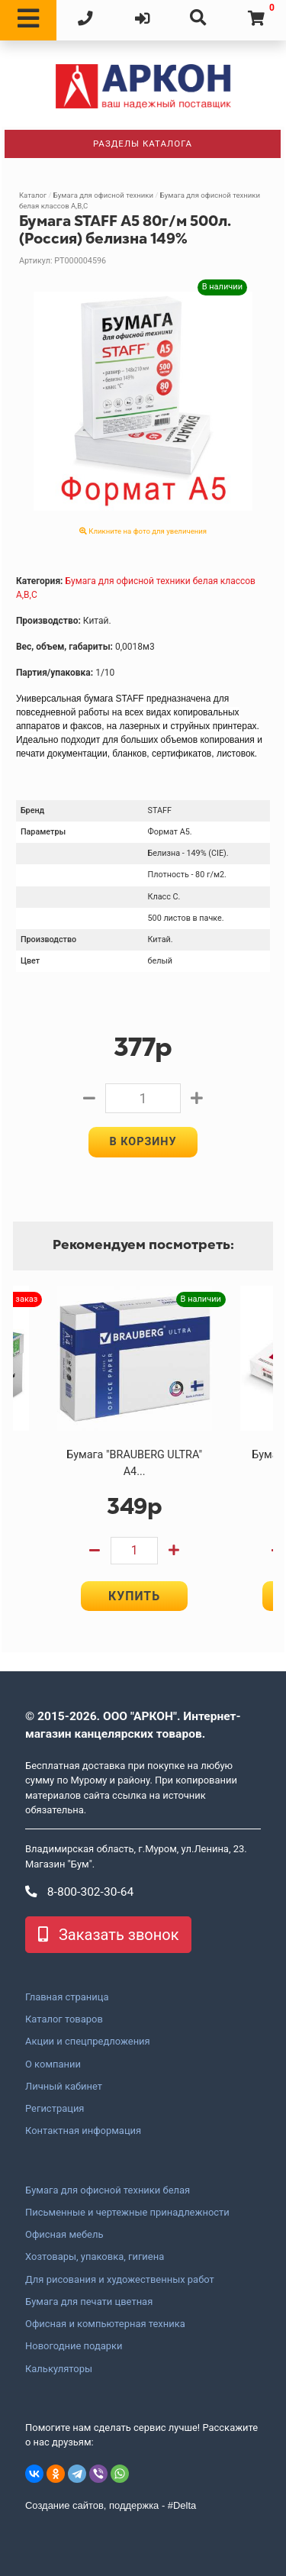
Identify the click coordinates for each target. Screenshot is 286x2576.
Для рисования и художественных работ (119, 2279)
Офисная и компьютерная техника (105, 2324)
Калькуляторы (58, 2369)
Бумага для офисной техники (103, 195)
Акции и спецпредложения (87, 2041)
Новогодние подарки (74, 2346)
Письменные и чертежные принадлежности (127, 2212)
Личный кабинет (63, 2086)
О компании (53, 2064)
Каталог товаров (64, 2019)
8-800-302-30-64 (79, 1892)
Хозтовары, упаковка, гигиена (94, 2257)
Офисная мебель (64, 2234)
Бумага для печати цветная (89, 2302)
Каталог (33, 195)
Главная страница (66, 1997)
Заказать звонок (108, 1935)
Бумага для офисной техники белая (107, 2190)
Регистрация (54, 2108)
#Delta (182, 2505)
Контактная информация (83, 2131)
